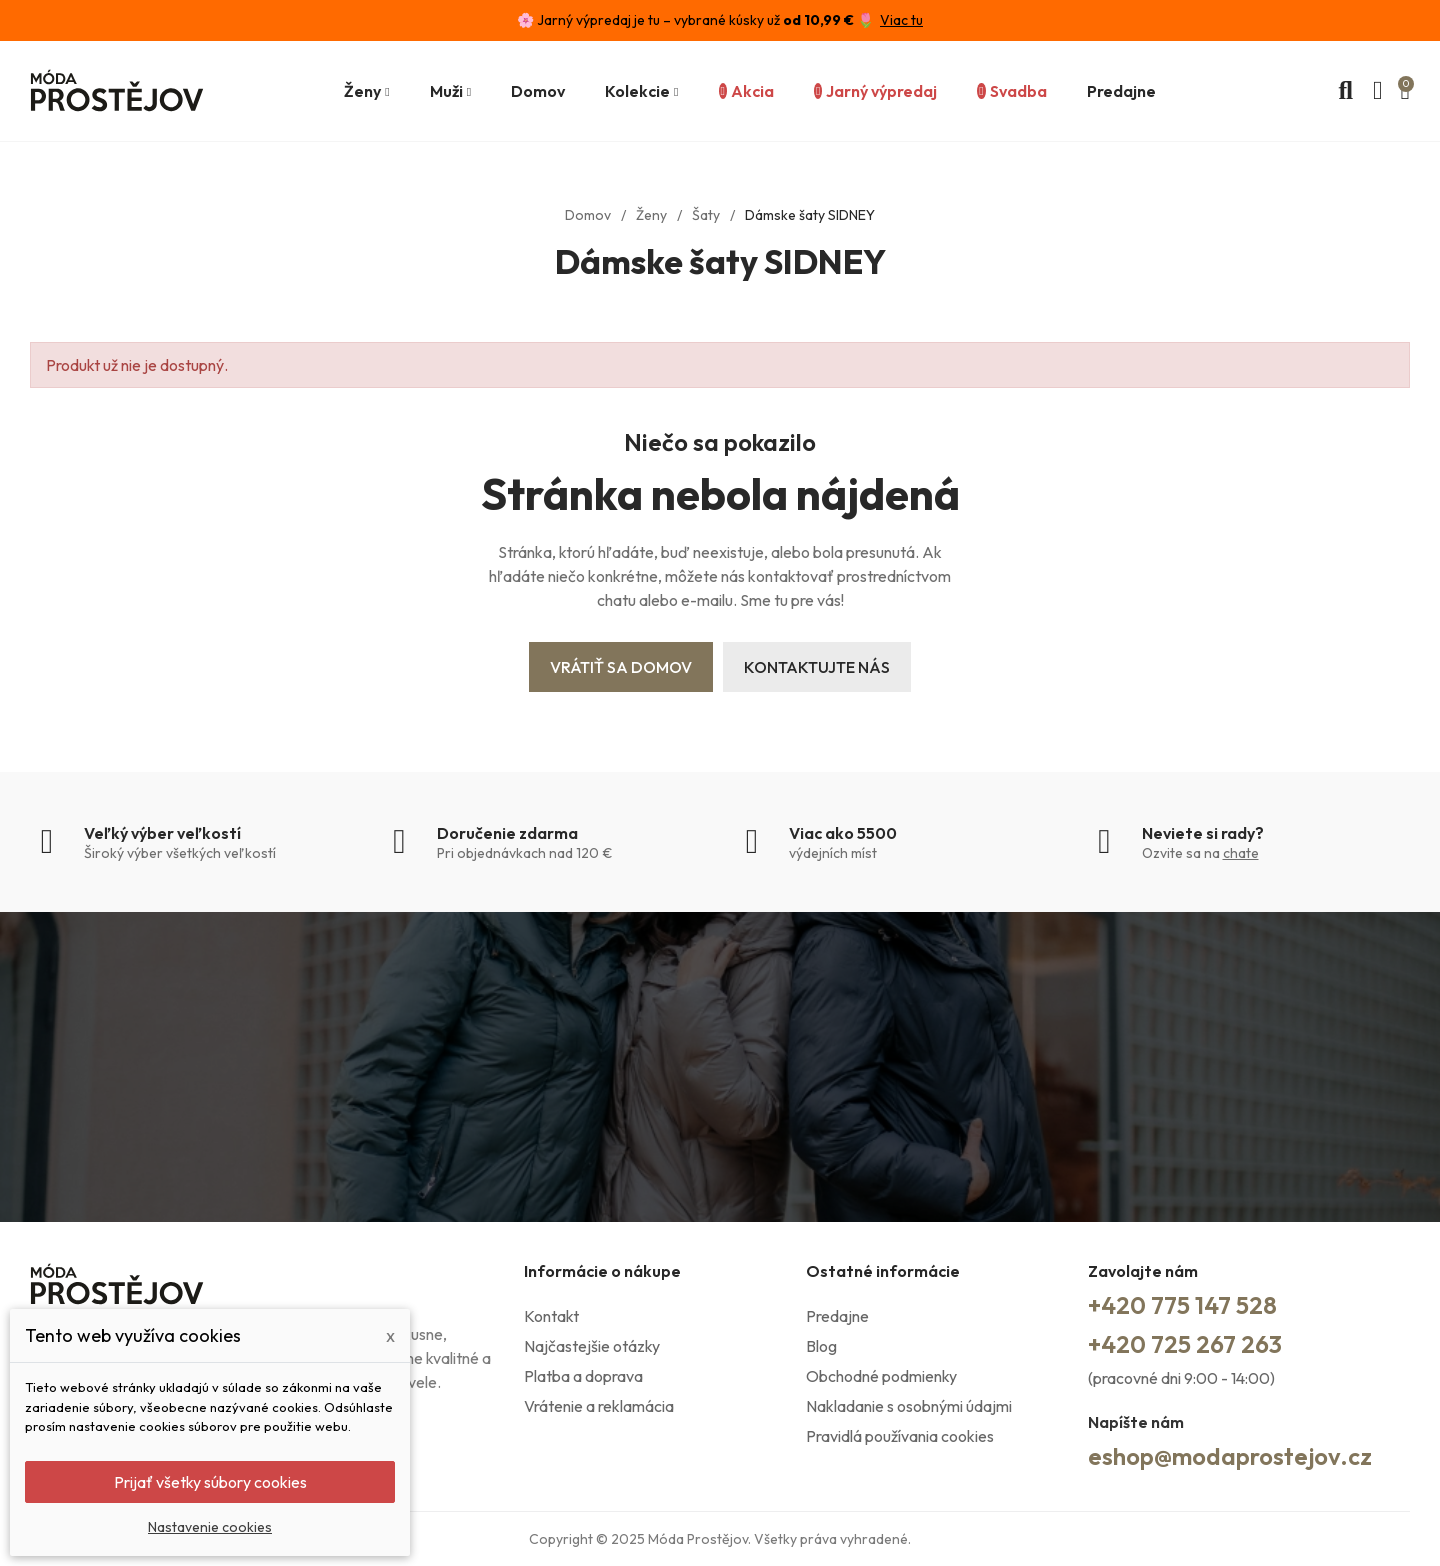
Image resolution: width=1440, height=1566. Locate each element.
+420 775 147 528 (1182, 1305)
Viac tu (901, 20)
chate (1241, 853)
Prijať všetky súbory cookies (210, 1482)
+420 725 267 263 (1185, 1344)
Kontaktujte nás (817, 667)
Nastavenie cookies (210, 1527)
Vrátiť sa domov (621, 667)
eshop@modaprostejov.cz (1230, 1456)
